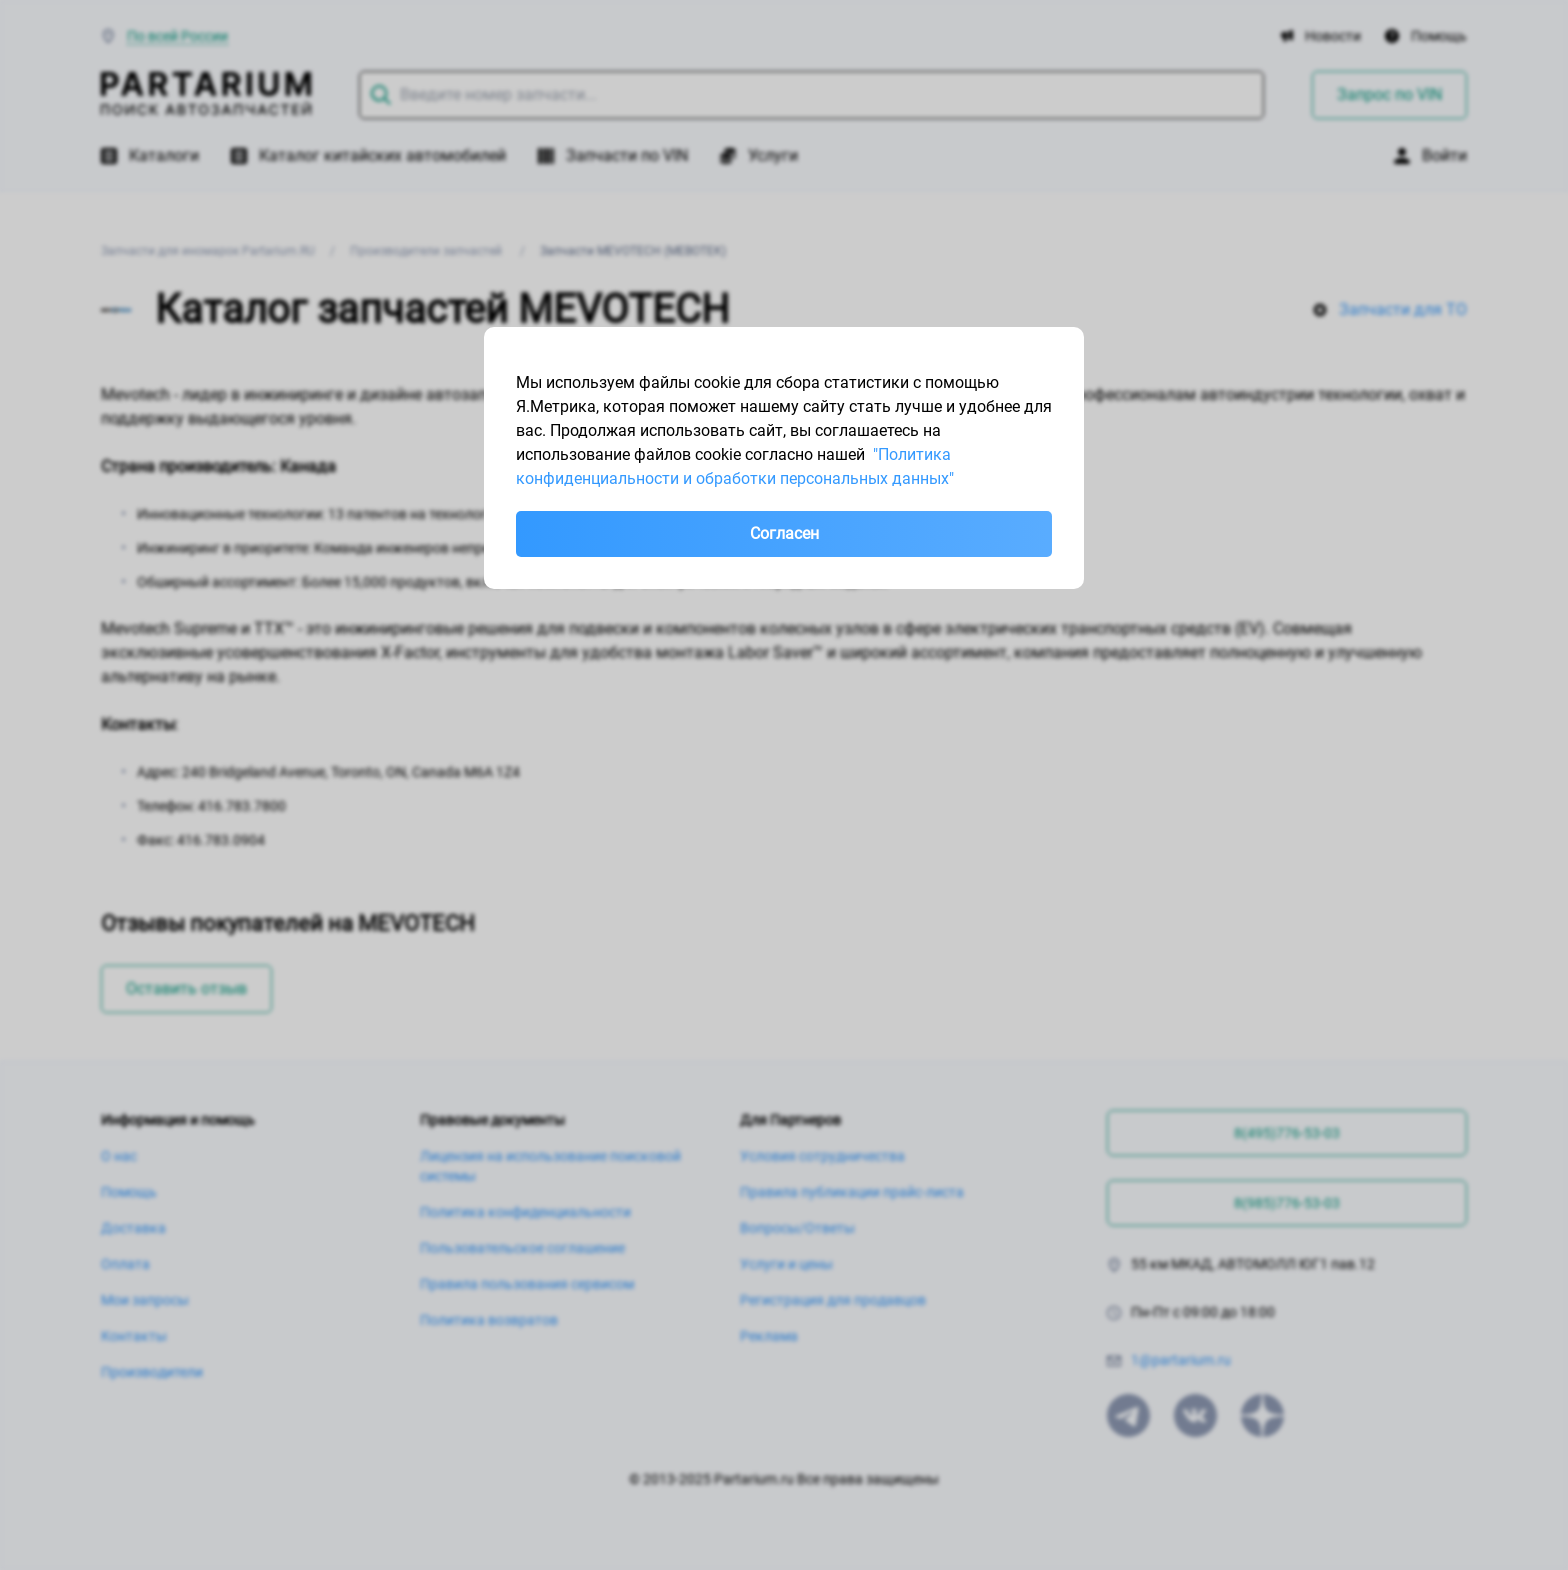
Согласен (784, 533)
